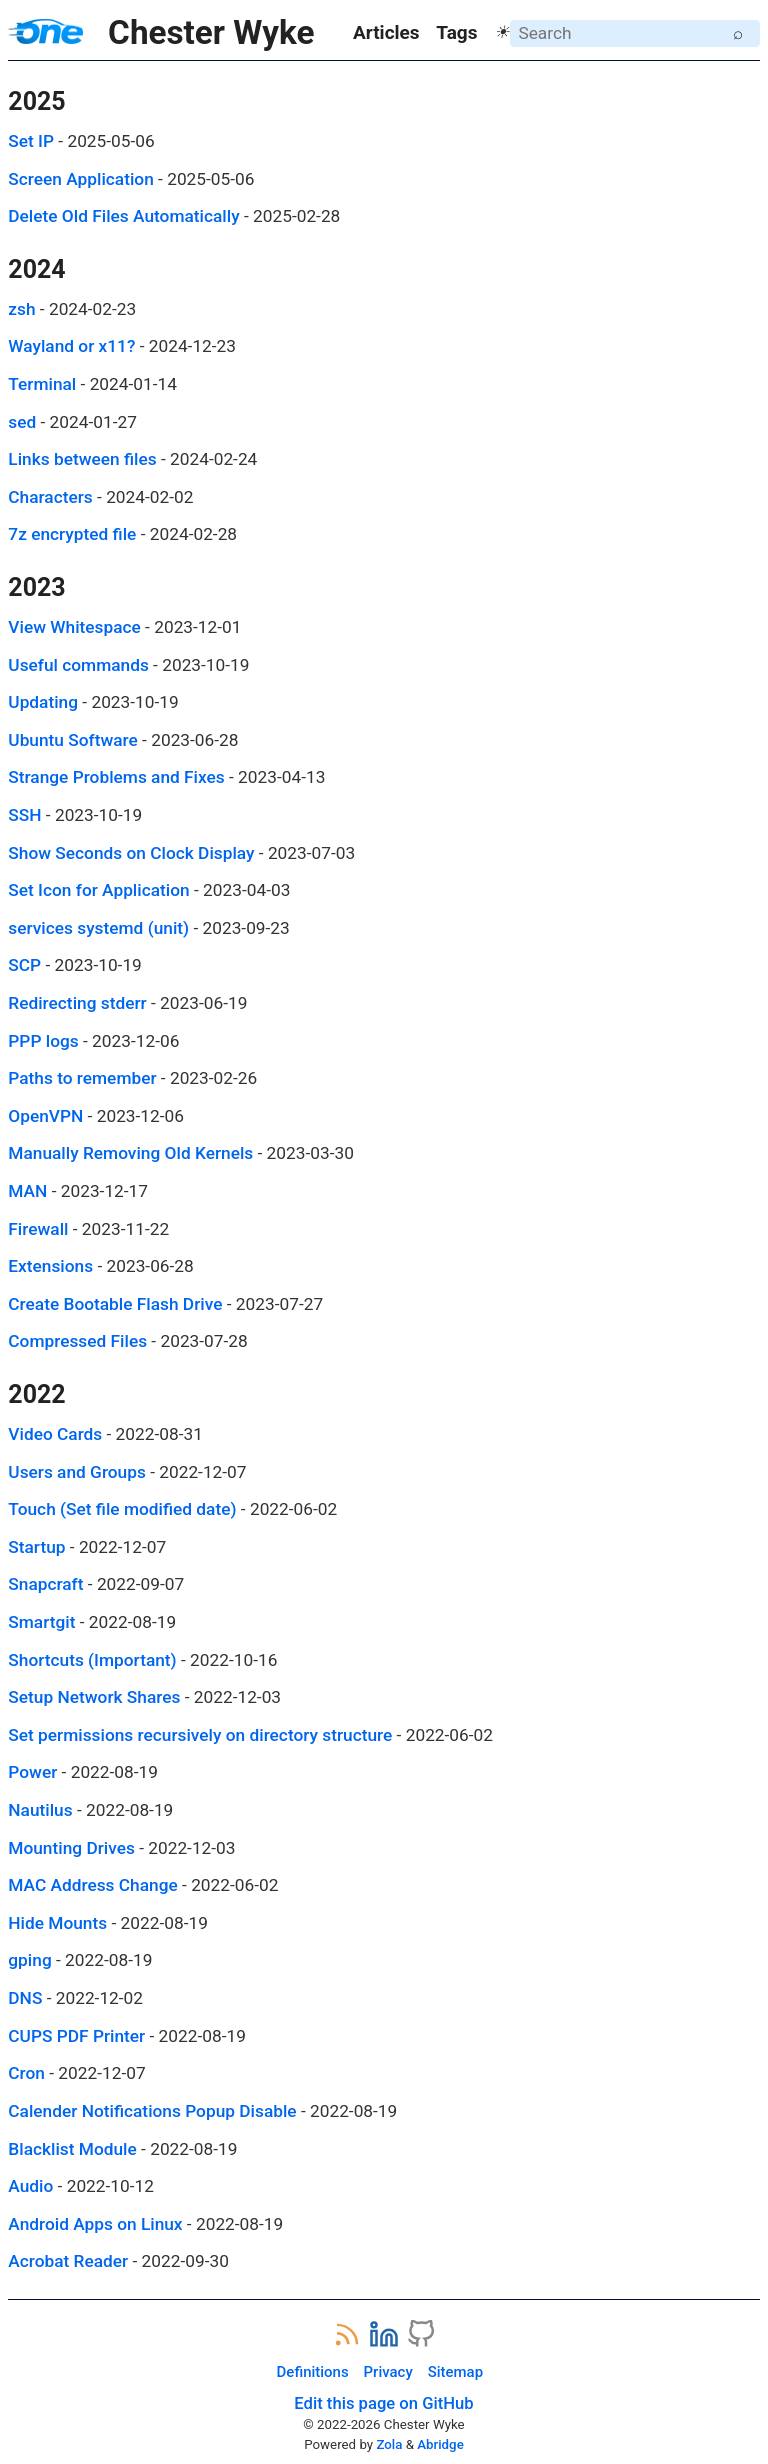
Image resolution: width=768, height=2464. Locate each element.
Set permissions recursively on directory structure (200, 1735)
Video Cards (55, 1434)
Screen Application (80, 179)
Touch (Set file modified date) (122, 1509)
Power (32, 1772)
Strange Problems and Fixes (116, 777)
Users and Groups (77, 1472)
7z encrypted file (72, 534)
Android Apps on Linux (95, 2224)
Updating (43, 702)
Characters (50, 497)
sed (22, 422)
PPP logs (43, 1041)
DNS (25, 1998)
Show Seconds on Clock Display (131, 853)
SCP (24, 965)
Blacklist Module (72, 2149)
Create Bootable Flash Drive (115, 1304)
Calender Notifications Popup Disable (152, 2111)
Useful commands (78, 665)
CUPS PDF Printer (76, 2036)
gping (29, 1960)
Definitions (313, 2372)
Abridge (440, 2444)
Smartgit (41, 1622)
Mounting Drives (71, 1848)
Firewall (38, 1229)
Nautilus (40, 1810)
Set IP (31, 141)
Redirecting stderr (77, 1003)
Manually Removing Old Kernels (130, 1153)
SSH (24, 815)
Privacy (388, 2372)
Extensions (50, 1266)
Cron (26, 2073)
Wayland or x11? (71, 346)
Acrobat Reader (68, 2261)
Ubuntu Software (73, 740)
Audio (30, 2186)
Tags (456, 32)
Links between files (82, 459)
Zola (389, 2444)
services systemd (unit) (98, 928)
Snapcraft (45, 1584)
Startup (36, 1547)
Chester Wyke (161, 32)
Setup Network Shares (94, 1697)
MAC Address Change (92, 1885)
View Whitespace (74, 627)
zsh (21, 309)
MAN (27, 1191)
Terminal (42, 384)
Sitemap (455, 2372)
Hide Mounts (57, 1923)
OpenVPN (45, 1116)
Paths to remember (82, 1078)
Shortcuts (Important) (92, 1660)
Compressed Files (77, 1341)
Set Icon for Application (98, 890)
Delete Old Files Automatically (123, 216)
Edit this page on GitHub (383, 2403)
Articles (386, 32)
